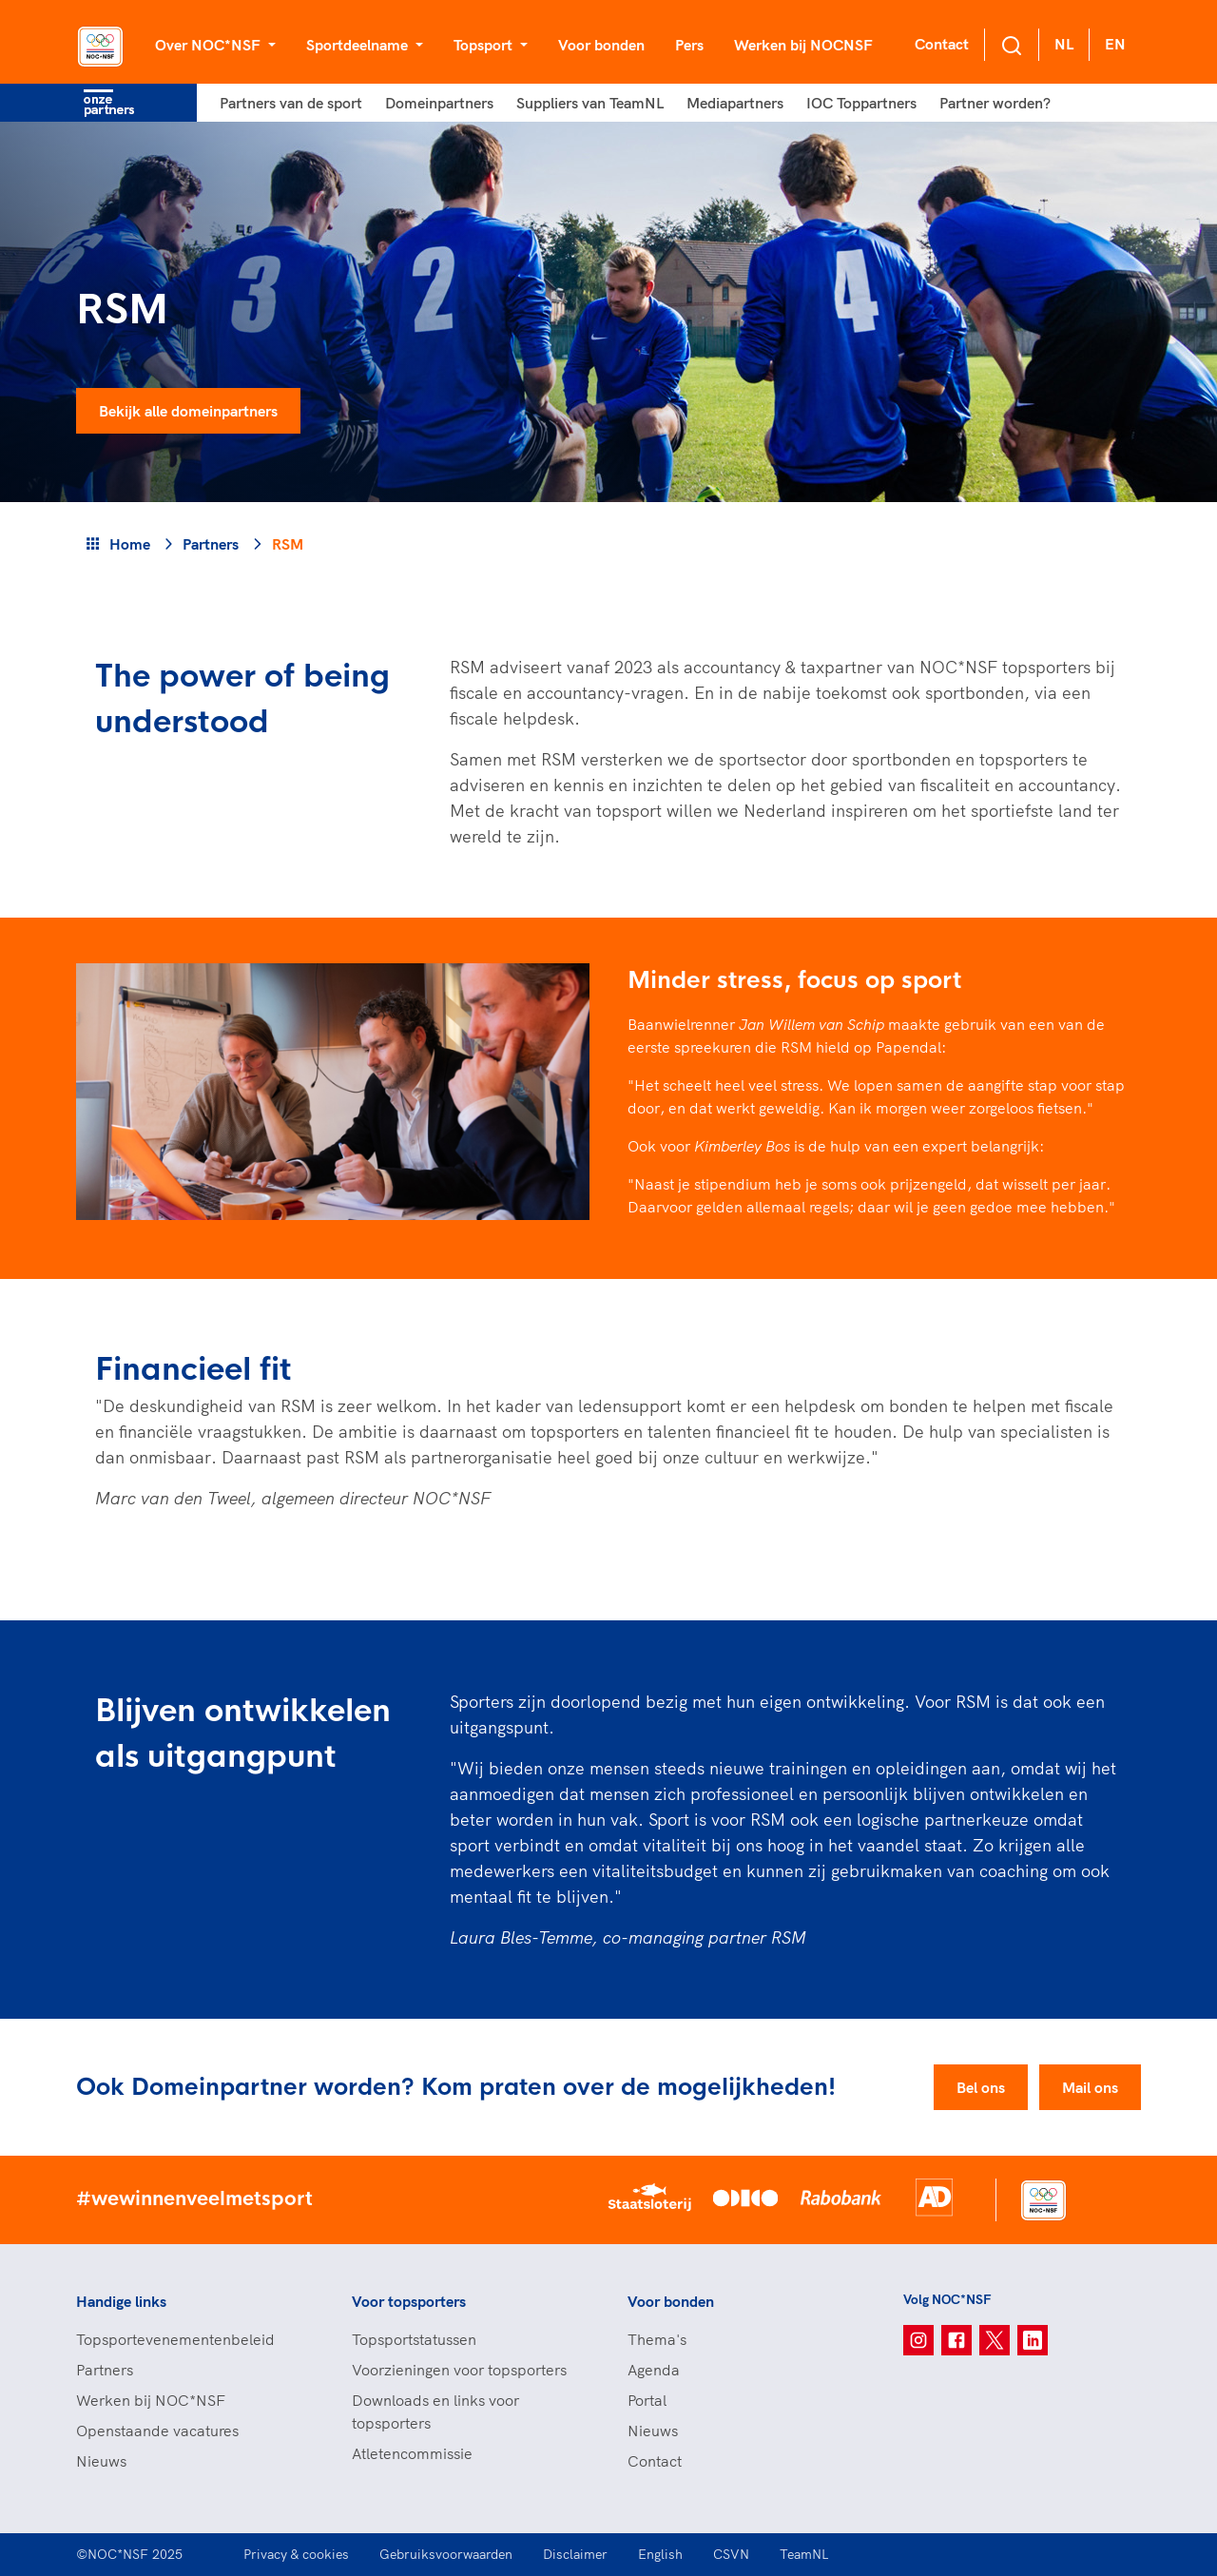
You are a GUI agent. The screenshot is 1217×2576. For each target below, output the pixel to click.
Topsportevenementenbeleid (175, 2339)
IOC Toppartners (861, 102)
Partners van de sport (291, 102)
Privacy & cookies (296, 2554)
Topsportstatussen (414, 2339)
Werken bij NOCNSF (803, 44)
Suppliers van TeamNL (590, 102)
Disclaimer (575, 2554)
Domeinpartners (439, 102)
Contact (942, 43)
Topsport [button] (485, 44)
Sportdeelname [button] (359, 44)
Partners (211, 543)
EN (1115, 43)
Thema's (657, 2339)
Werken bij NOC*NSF (150, 2400)
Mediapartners (734, 102)
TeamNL (804, 2554)
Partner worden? (995, 102)
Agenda (654, 2369)
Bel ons (980, 2087)
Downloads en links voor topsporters (435, 2411)
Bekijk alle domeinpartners (188, 410)
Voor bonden (601, 44)
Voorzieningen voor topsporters (459, 2369)
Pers (689, 44)
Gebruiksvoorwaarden (445, 2554)
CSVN (731, 2554)
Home (129, 543)
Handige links (121, 2301)
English (660, 2554)
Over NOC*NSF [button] (209, 44)
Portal (647, 2400)
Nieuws (101, 2460)
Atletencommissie (412, 2453)
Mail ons (1090, 2087)
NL (1063, 43)
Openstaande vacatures (157, 2430)
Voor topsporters (409, 2301)
